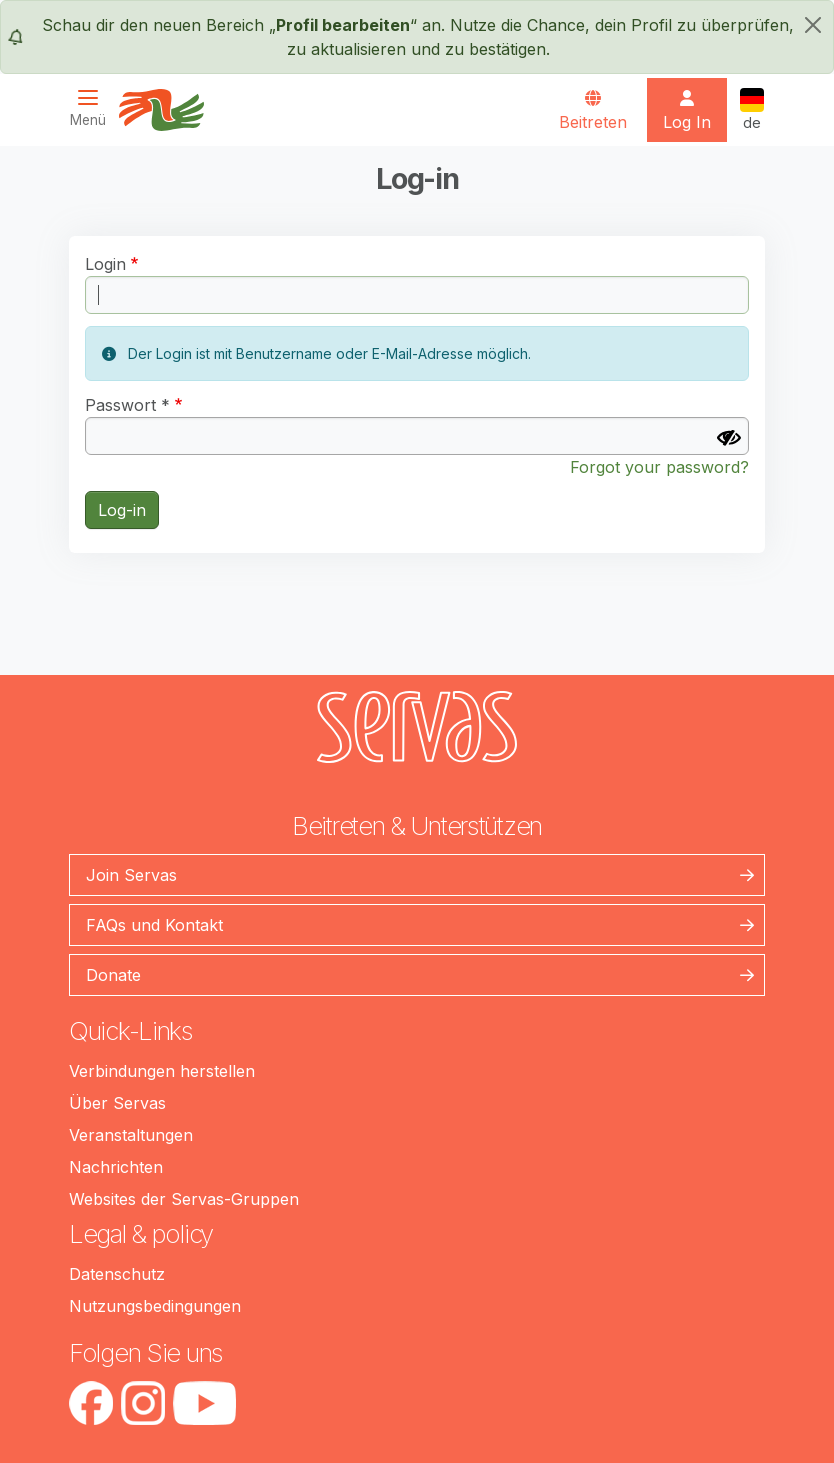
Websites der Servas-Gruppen (184, 1199)
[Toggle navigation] (94, 108)
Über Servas (117, 1103)
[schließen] (813, 25)
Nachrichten (116, 1167)
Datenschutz (117, 1274)
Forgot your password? (659, 467)
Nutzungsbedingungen (155, 1306)
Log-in (122, 510)
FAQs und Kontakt (154, 925)
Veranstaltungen (131, 1135)
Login (105, 264)
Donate (113, 975)
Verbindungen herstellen (162, 1071)
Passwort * (127, 405)
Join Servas (131, 875)
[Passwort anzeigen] (729, 438)
